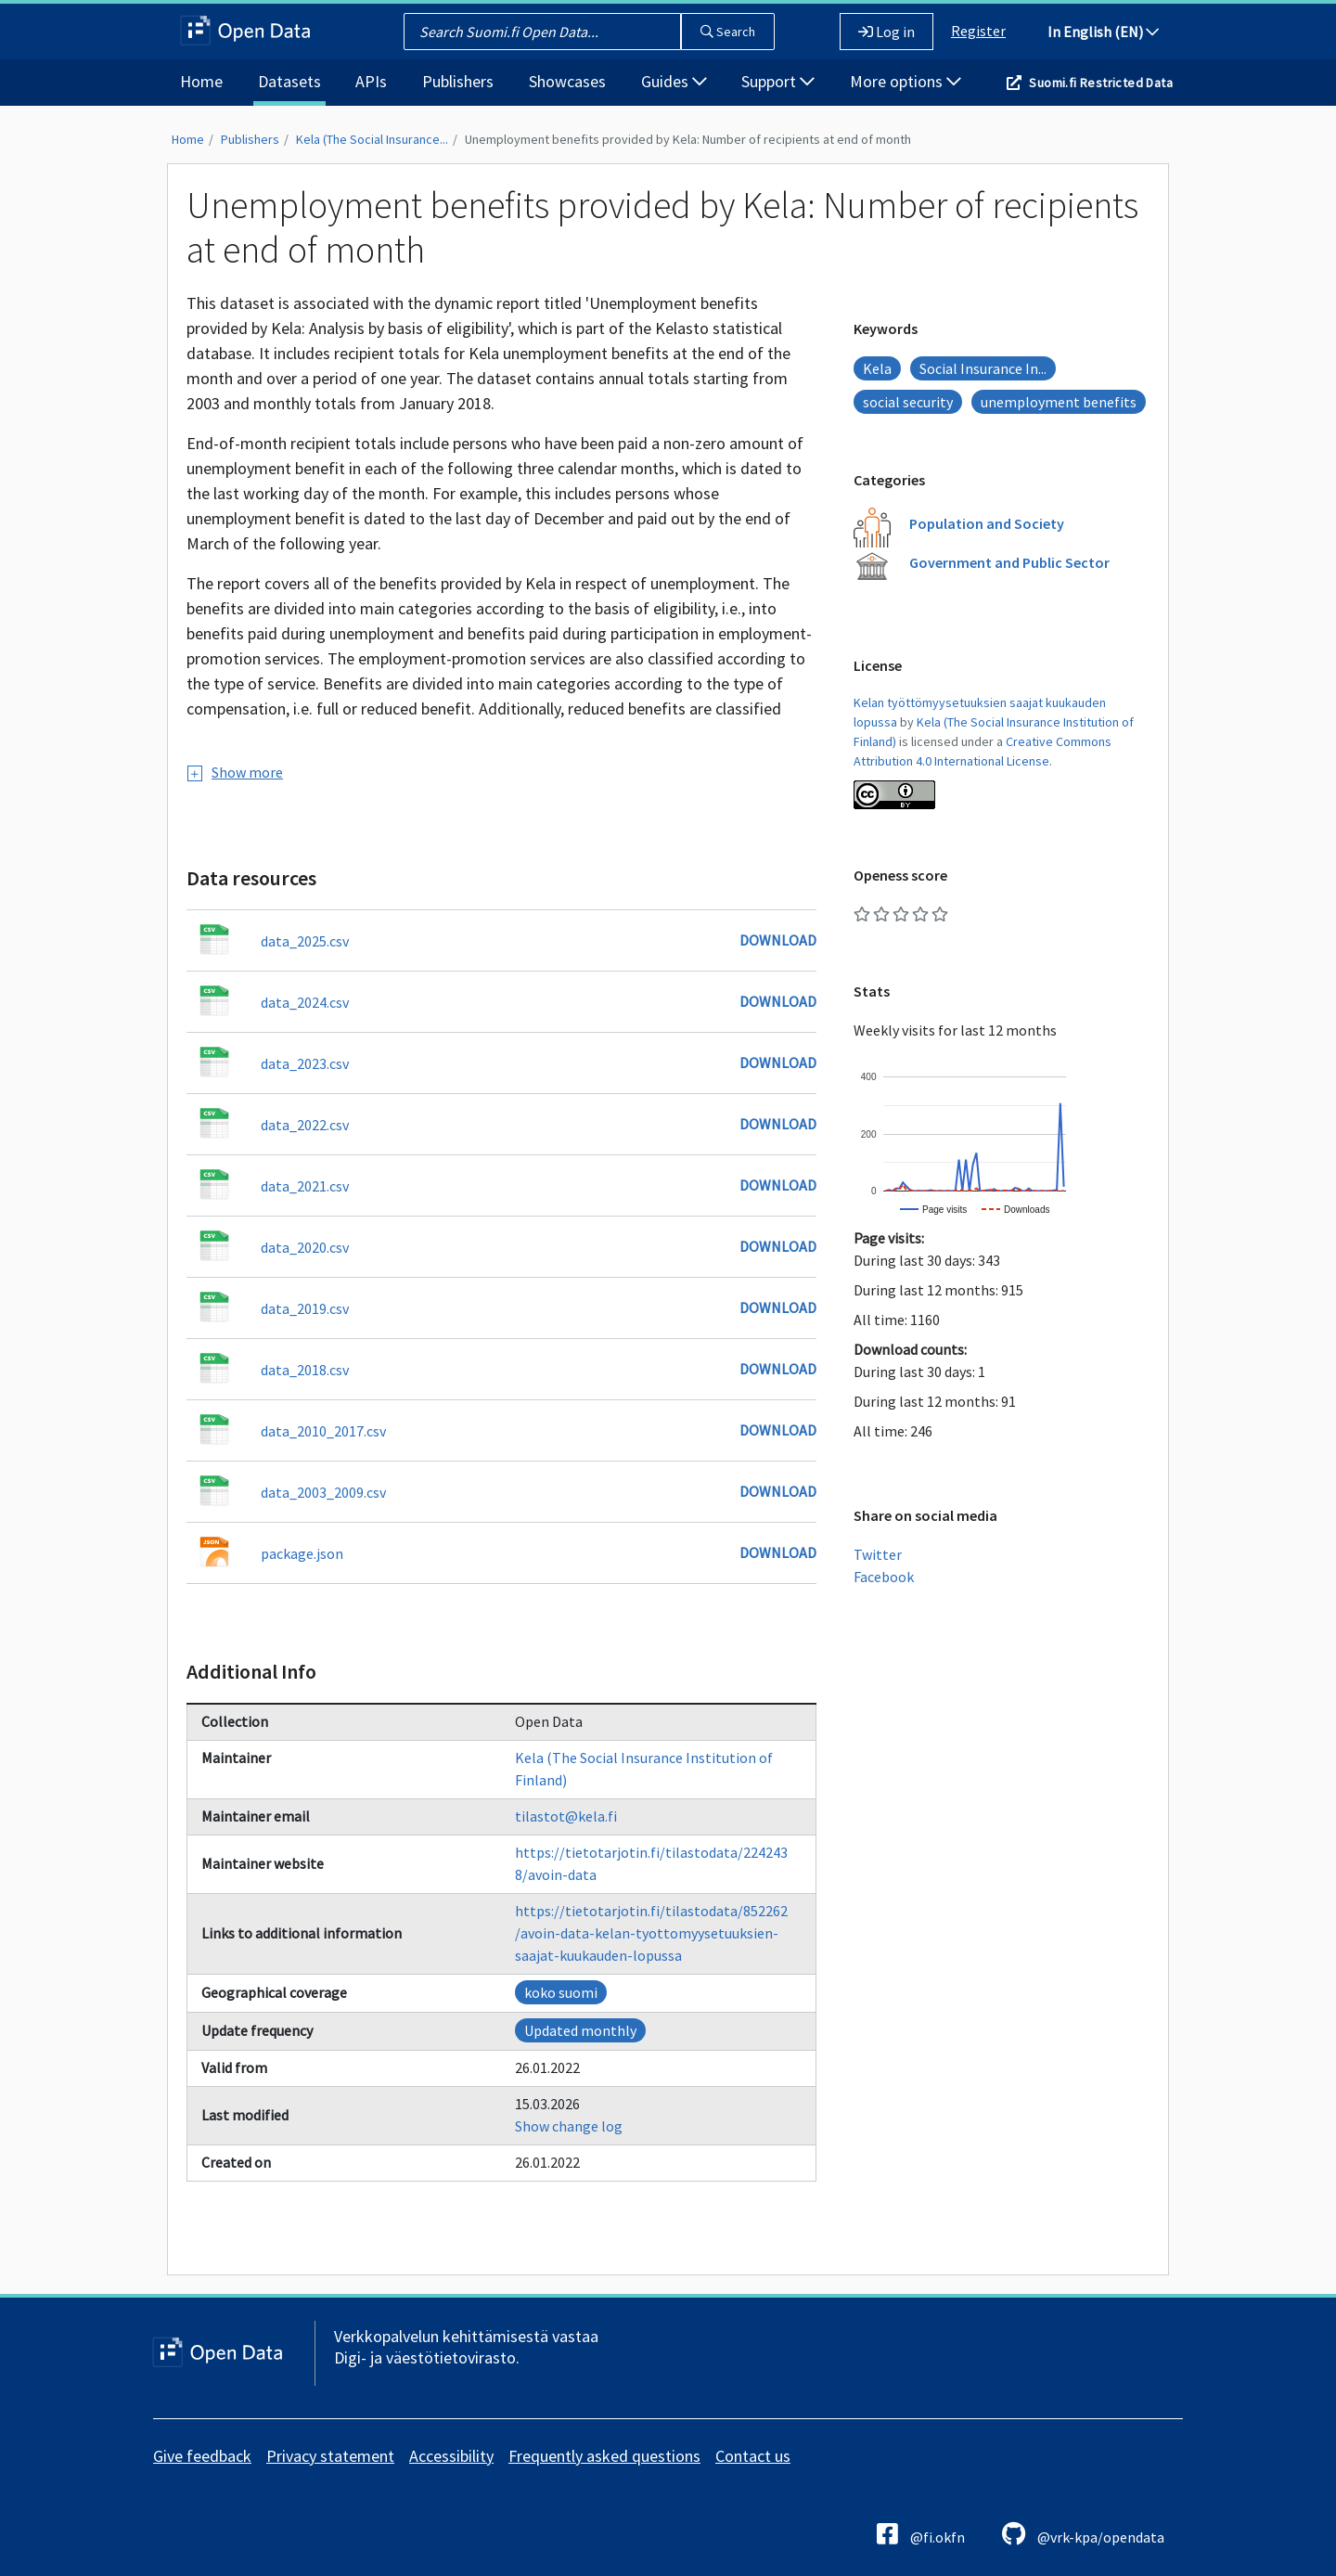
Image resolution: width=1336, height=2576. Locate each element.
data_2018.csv (305, 1369)
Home (201, 81)
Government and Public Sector (1009, 562)
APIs (371, 81)
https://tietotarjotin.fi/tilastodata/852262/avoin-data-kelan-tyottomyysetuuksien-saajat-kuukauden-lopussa (651, 1932)
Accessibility (451, 2456)
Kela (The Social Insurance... (372, 139)
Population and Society (986, 523)
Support (778, 81)
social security (908, 402)
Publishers (458, 81)
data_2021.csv (305, 1186)
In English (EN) (1103, 31)
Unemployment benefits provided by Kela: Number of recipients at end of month (688, 139)
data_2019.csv (305, 1308)
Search (727, 31)
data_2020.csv (305, 1247)
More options (905, 81)
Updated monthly (580, 2030)
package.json (302, 1553)
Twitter (878, 1554)
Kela (877, 368)
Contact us (752, 2456)
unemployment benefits (1059, 402)
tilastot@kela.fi (566, 1816)
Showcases (567, 81)
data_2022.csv (305, 1124)
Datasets (289, 81)
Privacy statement (330, 2456)
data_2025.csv (305, 941)
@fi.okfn (921, 2533)
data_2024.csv (305, 1002)
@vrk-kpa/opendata (1083, 2533)
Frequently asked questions (604, 2456)
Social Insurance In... (983, 368)
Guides (674, 81)
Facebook (884, 1576)
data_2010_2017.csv (323, 1431)
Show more (235, 772)
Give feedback (202, 2456)
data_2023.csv (305, 1063)
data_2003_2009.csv (323, 1492)
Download (777, 940)
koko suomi (560, 1992)
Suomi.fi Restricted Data (1101, 82)
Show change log (569, 2126)
